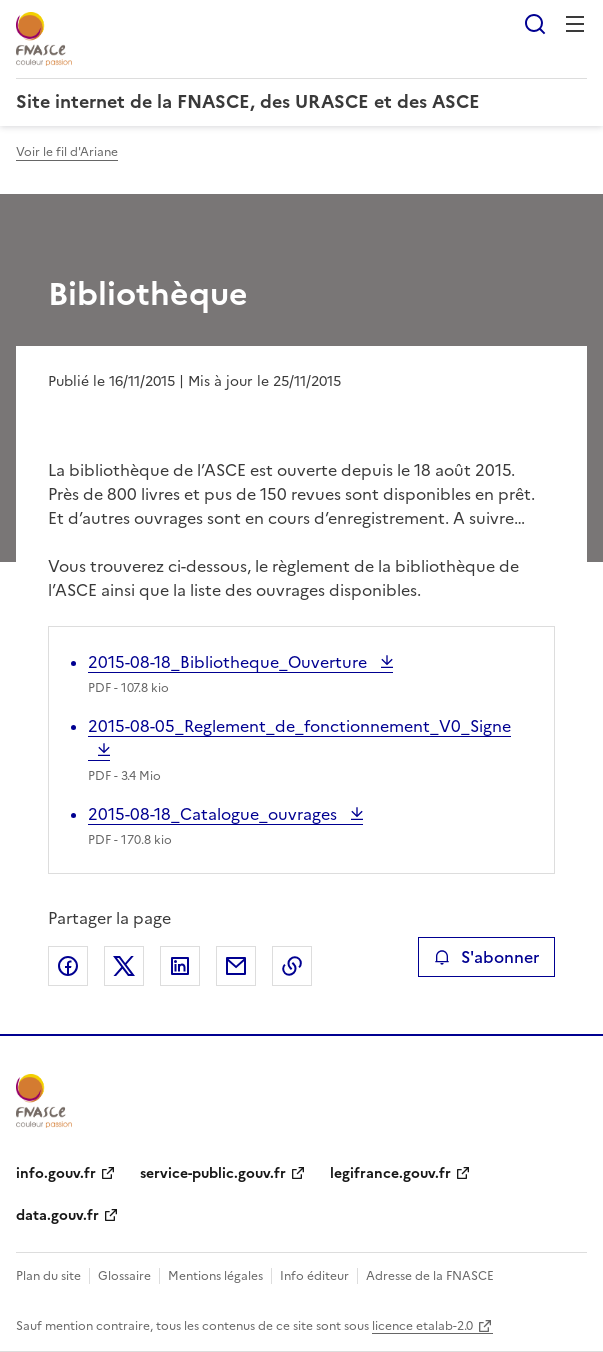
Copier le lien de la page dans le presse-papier (292, 966)
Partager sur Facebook (68, 966)
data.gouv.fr (57, 1215)
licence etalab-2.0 (422, 1326)
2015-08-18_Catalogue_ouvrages (214, 814)
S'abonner (486, 957)
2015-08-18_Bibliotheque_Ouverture (229, 662)
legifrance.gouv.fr (390, 1173)
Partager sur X (124, 966)
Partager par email (236, 966)
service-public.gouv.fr (213, 1173)
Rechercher (535, 24)
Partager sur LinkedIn (180, 966)
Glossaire (124, 1276)
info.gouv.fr (56, 1173)
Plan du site (48, 1276)
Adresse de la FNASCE (430, 1276)
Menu (575, 24)
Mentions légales (215, 1276)
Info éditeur (314, 1276)
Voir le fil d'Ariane (67, 152)
